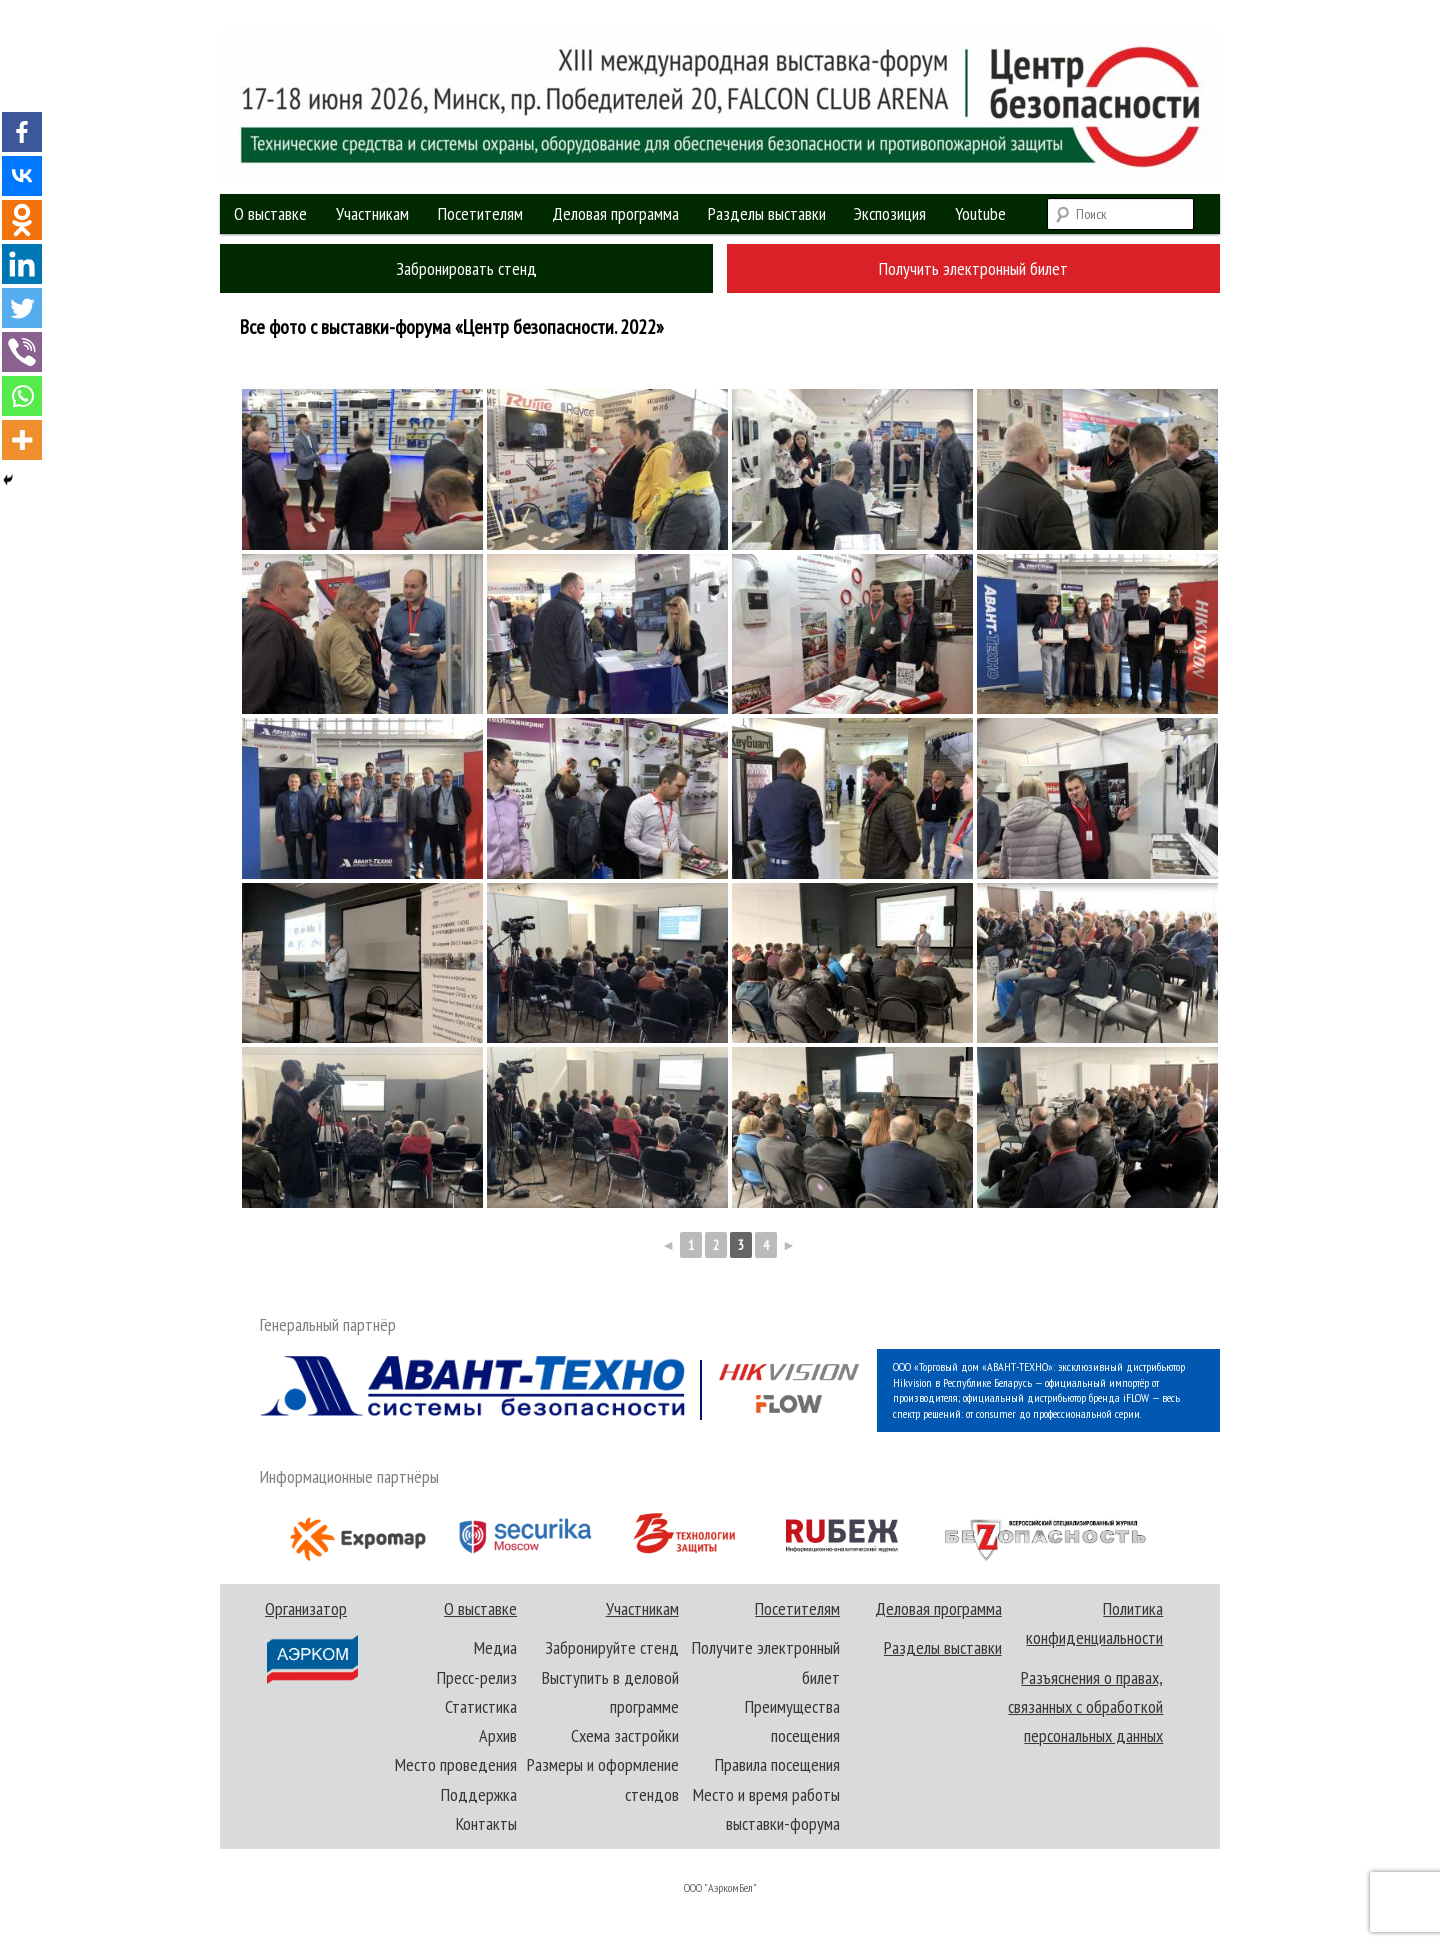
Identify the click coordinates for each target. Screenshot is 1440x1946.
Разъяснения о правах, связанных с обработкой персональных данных (1085, 1707)
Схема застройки (625, 1735)
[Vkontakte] (22, 176)
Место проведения (456, 1764)
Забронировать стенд (466, 268)
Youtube (980, 213)
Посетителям (480, 213)
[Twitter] (22, 308)
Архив (498, 1735)
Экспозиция (890, 213)
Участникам (372, 213)
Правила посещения (777, 1764)
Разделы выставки (767, 213)
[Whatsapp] (22, 396)
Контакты (486, 1823)
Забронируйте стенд (612, 1647)
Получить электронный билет (973, 268)
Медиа (495, 1647)
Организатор (310, 1641)
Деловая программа (615, 213)
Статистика (481, 1706)
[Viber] (22, 352)
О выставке (270, 213)
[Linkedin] (22, 264)
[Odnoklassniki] (22, 220)
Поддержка (479, 1794)
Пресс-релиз (477, 1677)
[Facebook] (22, 132)
